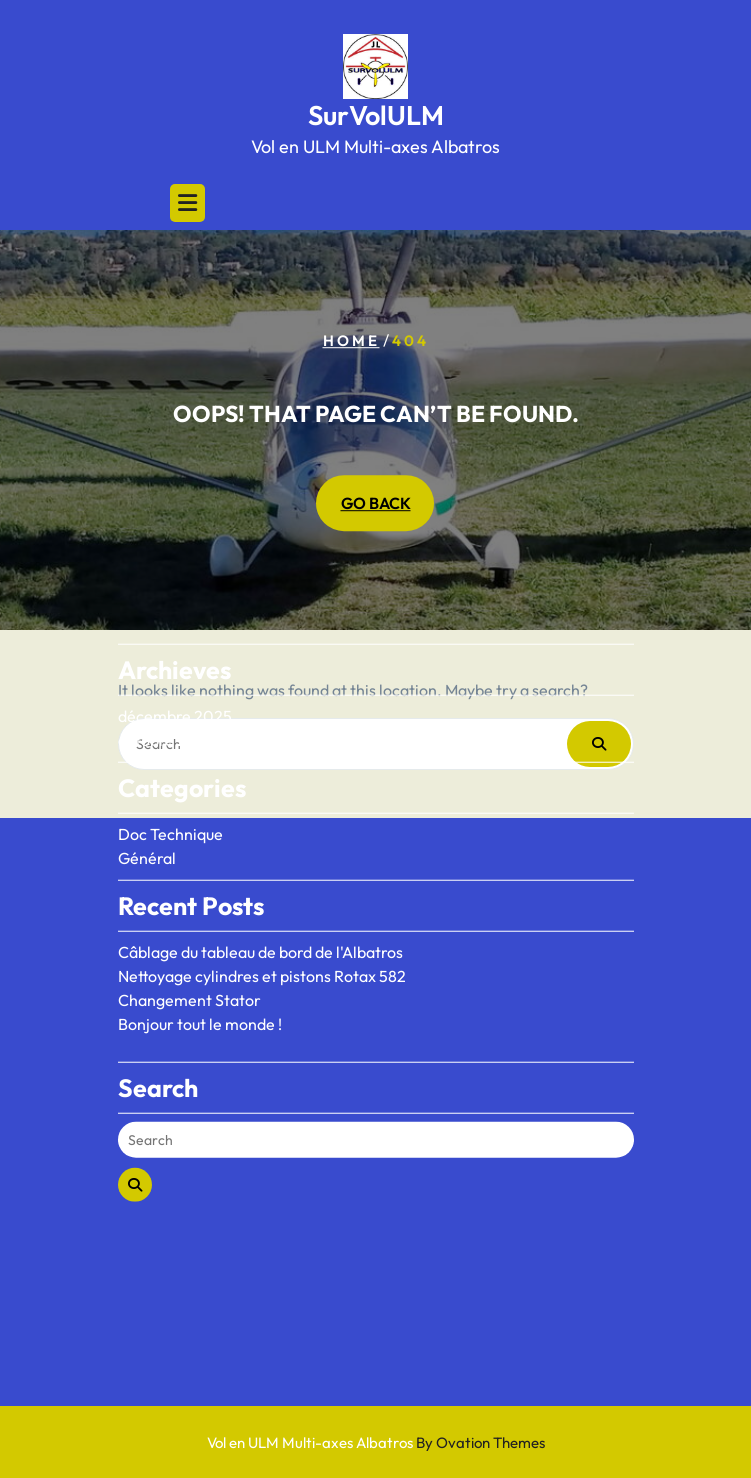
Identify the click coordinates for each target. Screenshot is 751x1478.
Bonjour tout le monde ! (200, 960)
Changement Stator (189, 936)
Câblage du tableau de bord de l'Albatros (260, 888)
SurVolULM (376, 115)
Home (351, 340)
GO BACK (376, 504)
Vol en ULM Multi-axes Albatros (376, 1442)
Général (147, 794)
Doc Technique (170, 770)
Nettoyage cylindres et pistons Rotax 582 (262, 912)
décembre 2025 (175, 652)
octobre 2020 (167, 676)
